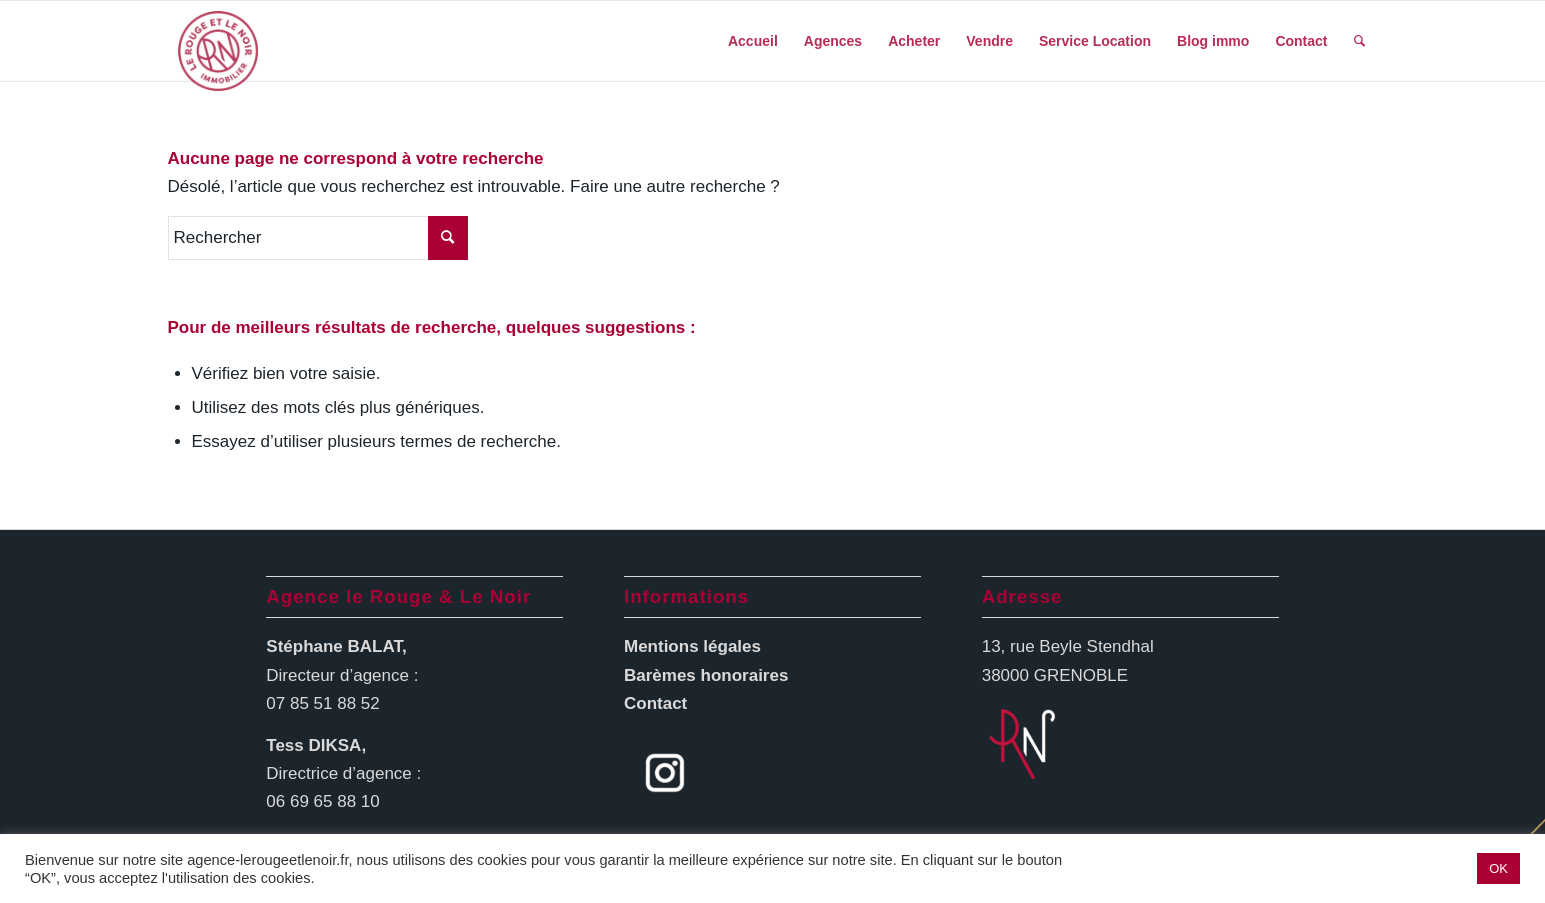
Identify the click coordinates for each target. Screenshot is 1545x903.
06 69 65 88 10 (322, 801)
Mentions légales (692, 646)
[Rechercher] (1359, 41)
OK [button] (1498, 868)
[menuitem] (753, 41)
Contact (655, 703)
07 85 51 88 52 (322, 703)
